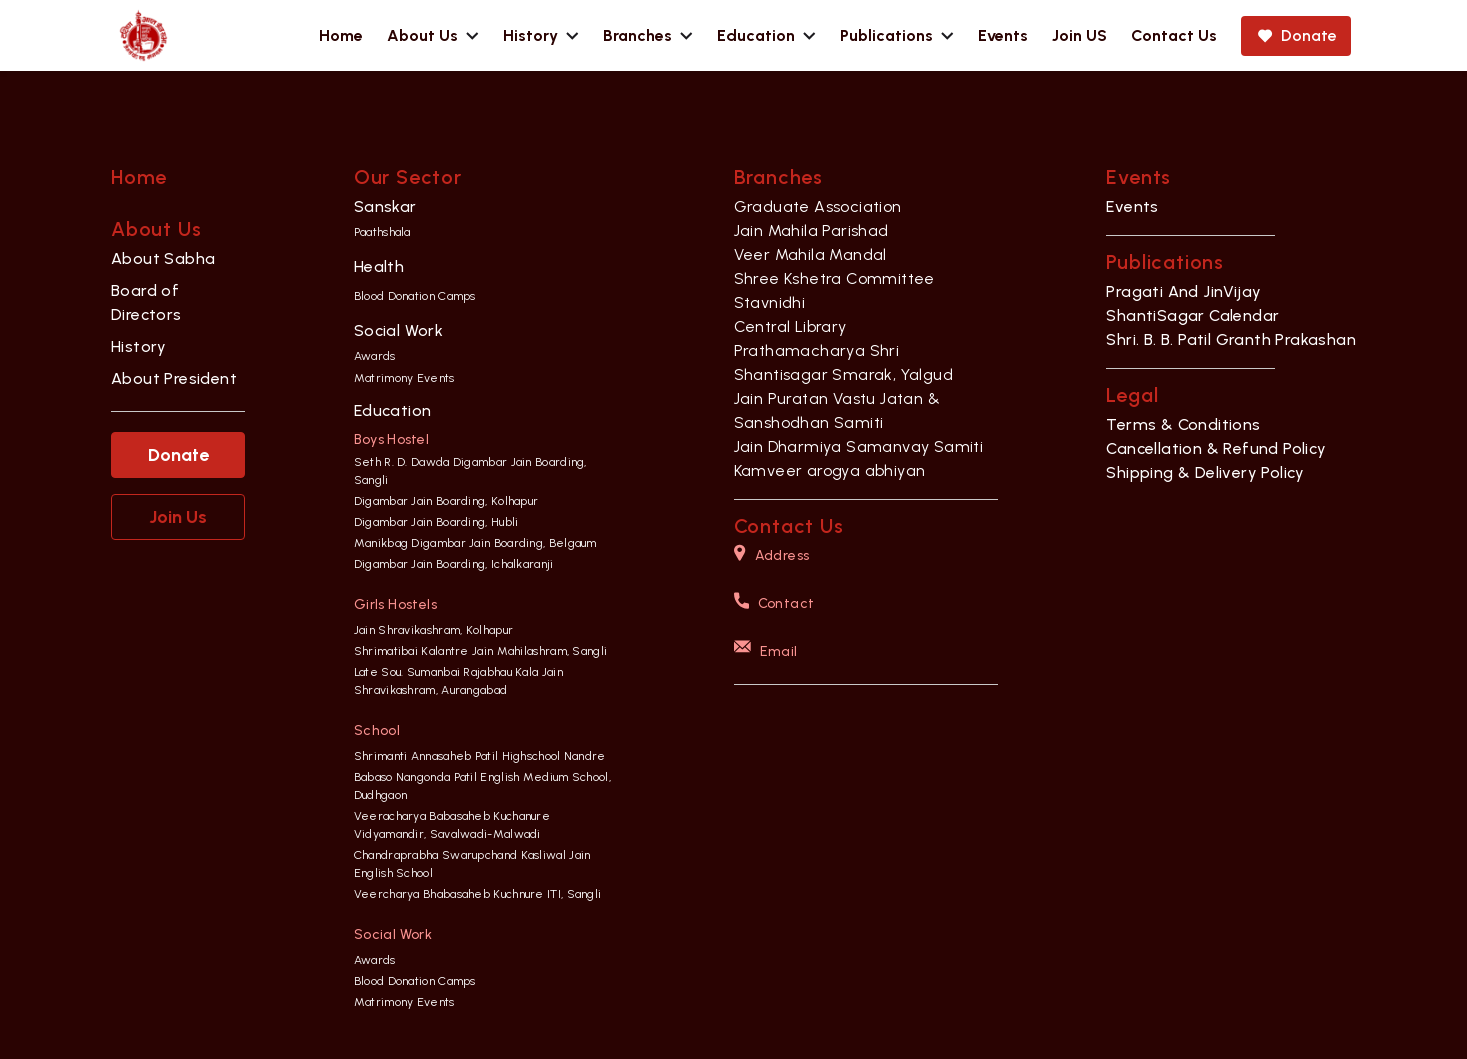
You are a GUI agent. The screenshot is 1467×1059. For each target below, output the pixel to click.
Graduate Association (818, 206)
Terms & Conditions (1183, 424)
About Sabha (163, 258)
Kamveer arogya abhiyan (830, 470)
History (139, 346)
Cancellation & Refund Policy (1216, 448)
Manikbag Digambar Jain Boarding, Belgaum (475, 543)
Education (393, 410)
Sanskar (385, 206)
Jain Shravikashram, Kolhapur (433, 630)
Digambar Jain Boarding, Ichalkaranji (454, 564)
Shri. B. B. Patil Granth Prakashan (1231, 339)
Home (139, 177)
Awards (375, 356)
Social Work (398, 330)
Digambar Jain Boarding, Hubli (436, 522)
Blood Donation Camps (415, 296)
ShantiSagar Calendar (1192, 315)
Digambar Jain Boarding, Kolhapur (446, 501)
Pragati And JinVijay (1183, 291)
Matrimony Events (404, 378)
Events (1132, 206)
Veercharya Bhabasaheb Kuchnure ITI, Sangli (478, 894)
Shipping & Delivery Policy (1205, 472)
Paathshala (382, 232)
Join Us (178, 517)
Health (379, 266)
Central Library (790, 326)
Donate (178, 455)
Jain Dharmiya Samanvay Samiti (859, 446)
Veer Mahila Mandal (810, 254)
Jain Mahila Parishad (811, 230)
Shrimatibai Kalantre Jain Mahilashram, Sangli (481, 651)
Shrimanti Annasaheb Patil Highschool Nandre (480, 756)
